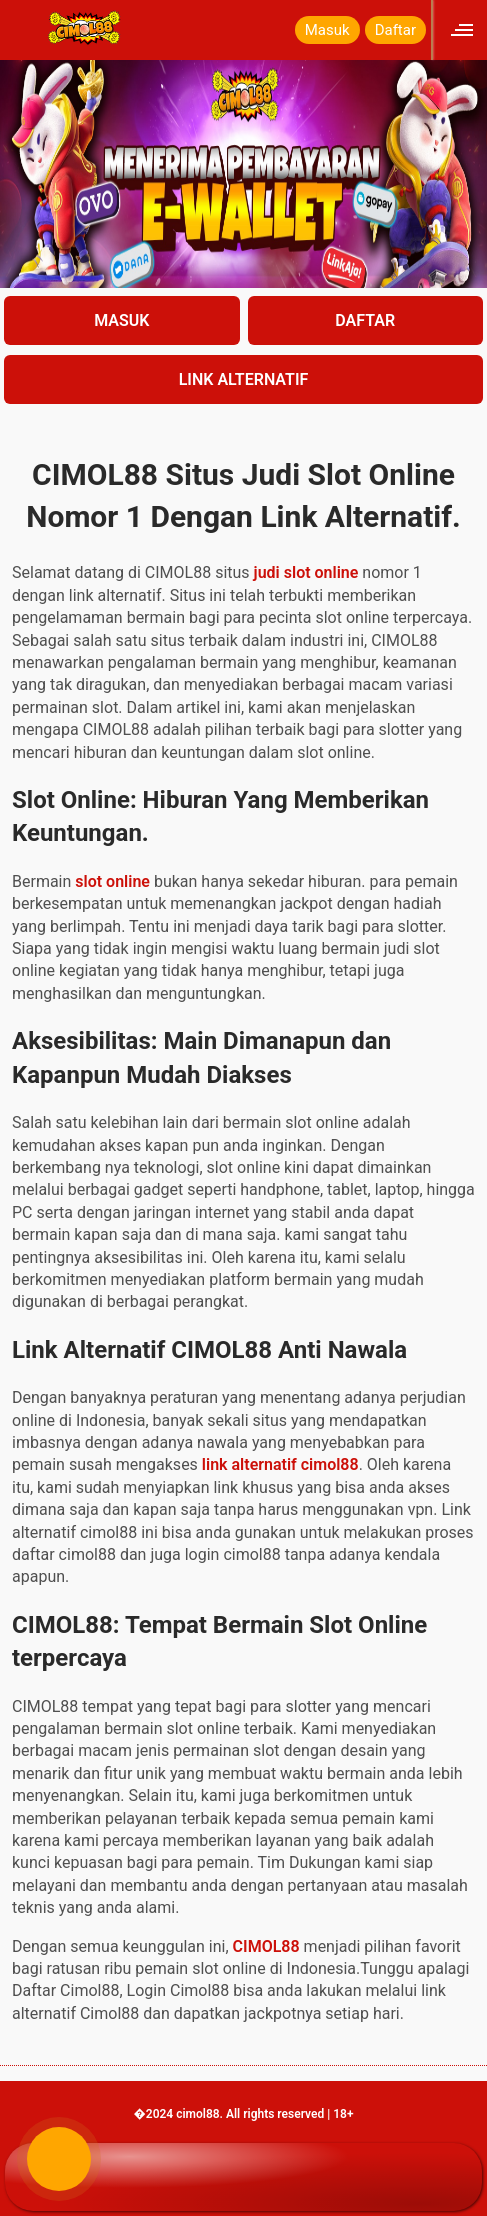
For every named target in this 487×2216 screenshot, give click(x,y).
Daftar (395, 30)
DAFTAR (365, 320)
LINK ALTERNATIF (244, 379)
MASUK (121, 320)
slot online (112, 881)
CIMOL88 (266, 1946)
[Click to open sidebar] (464, 29)
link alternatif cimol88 (280, 1464)
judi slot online (306, 572)
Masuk (327, 30)
